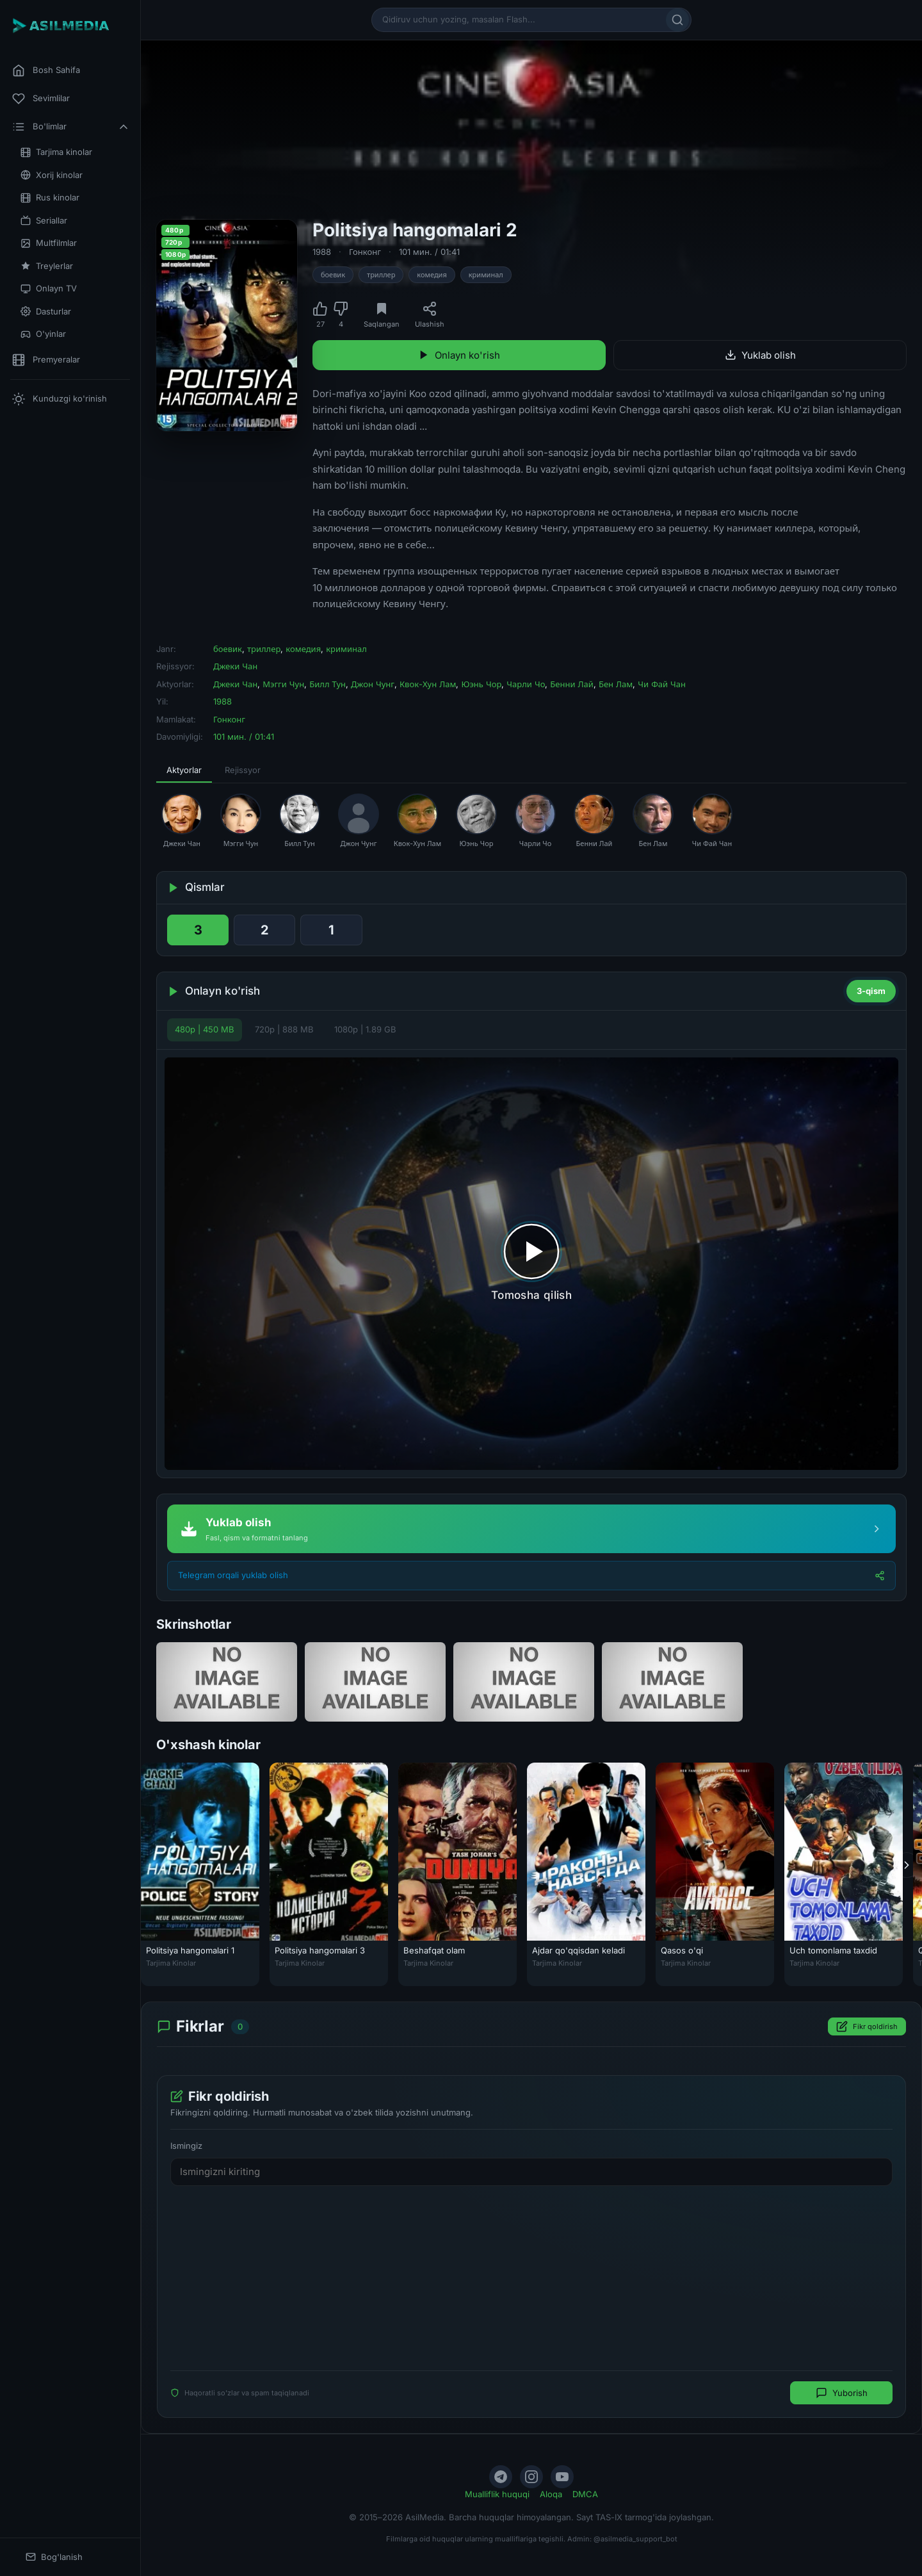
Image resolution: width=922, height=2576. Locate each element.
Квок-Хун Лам (428, 684)
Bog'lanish (54, 2557)
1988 (321, 252)
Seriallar (43, 220)
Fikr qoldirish (867, 2026)
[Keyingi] (906, 1864)
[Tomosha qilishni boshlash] (531, 1264)
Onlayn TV (48, 288)
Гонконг (365, 252)
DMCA (585, 2494)
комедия (431, 274)
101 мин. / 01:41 (429, 252)
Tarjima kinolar (56, 152)
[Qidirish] (677, 19)
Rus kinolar (49, 197)
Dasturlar (45, 311)
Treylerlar (46, 266)
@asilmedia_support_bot (635, 2538)
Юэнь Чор (481, 684)
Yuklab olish (760, 355)
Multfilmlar (48, 243)
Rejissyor (243, 770)
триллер (381, 274)
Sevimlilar (41, 98)
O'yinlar (43, 334)
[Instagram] (531, 2476)
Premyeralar (46, 360)
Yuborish (842, 2393)
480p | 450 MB (204, 1029)
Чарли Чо (525, 684)
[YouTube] (562, 2476)
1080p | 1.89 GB (365, 1029)
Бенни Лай (572, 684)
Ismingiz (186, 2145)
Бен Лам (616, 684)
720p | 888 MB (284, 1029)
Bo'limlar (71, 126)
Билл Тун (327, 684)
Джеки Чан (235, 666)
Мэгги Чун (283, 684)
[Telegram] (500, 2476)
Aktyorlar (184, 770)
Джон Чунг (372, 684)
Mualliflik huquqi (497, 2494)
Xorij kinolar (51, 175)
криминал (486, 274)
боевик (333, 274)
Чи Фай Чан (662, 684)
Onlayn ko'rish (459, 355)
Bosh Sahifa (46, 70)
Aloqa (551, 2494)
